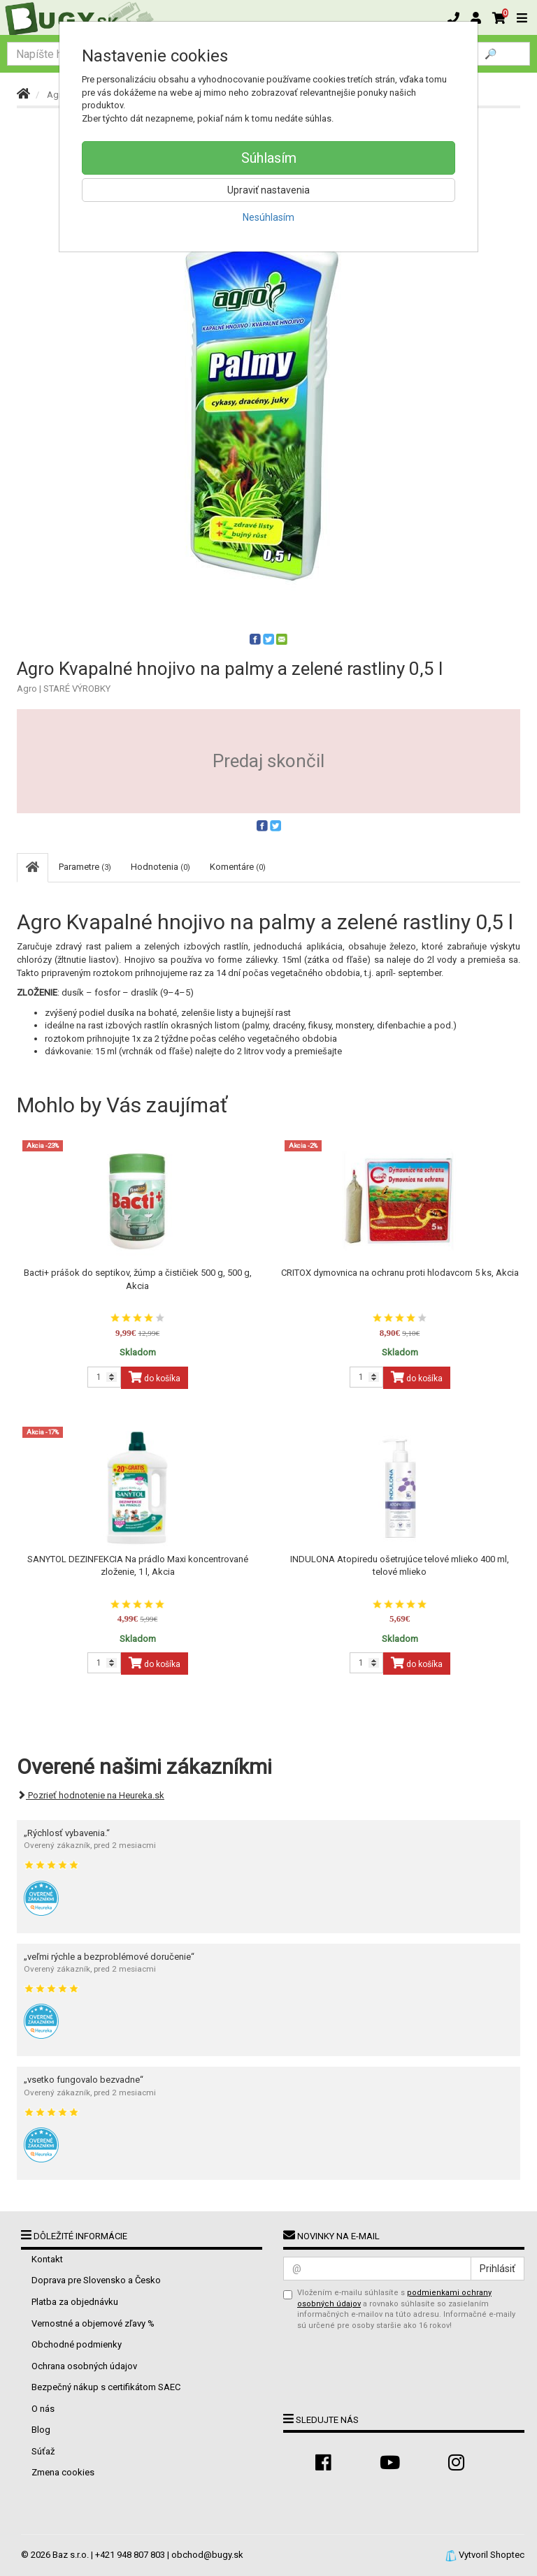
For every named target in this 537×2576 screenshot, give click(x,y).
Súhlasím (268, 158)
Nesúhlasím (268, 217)
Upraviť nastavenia (268, 190)
